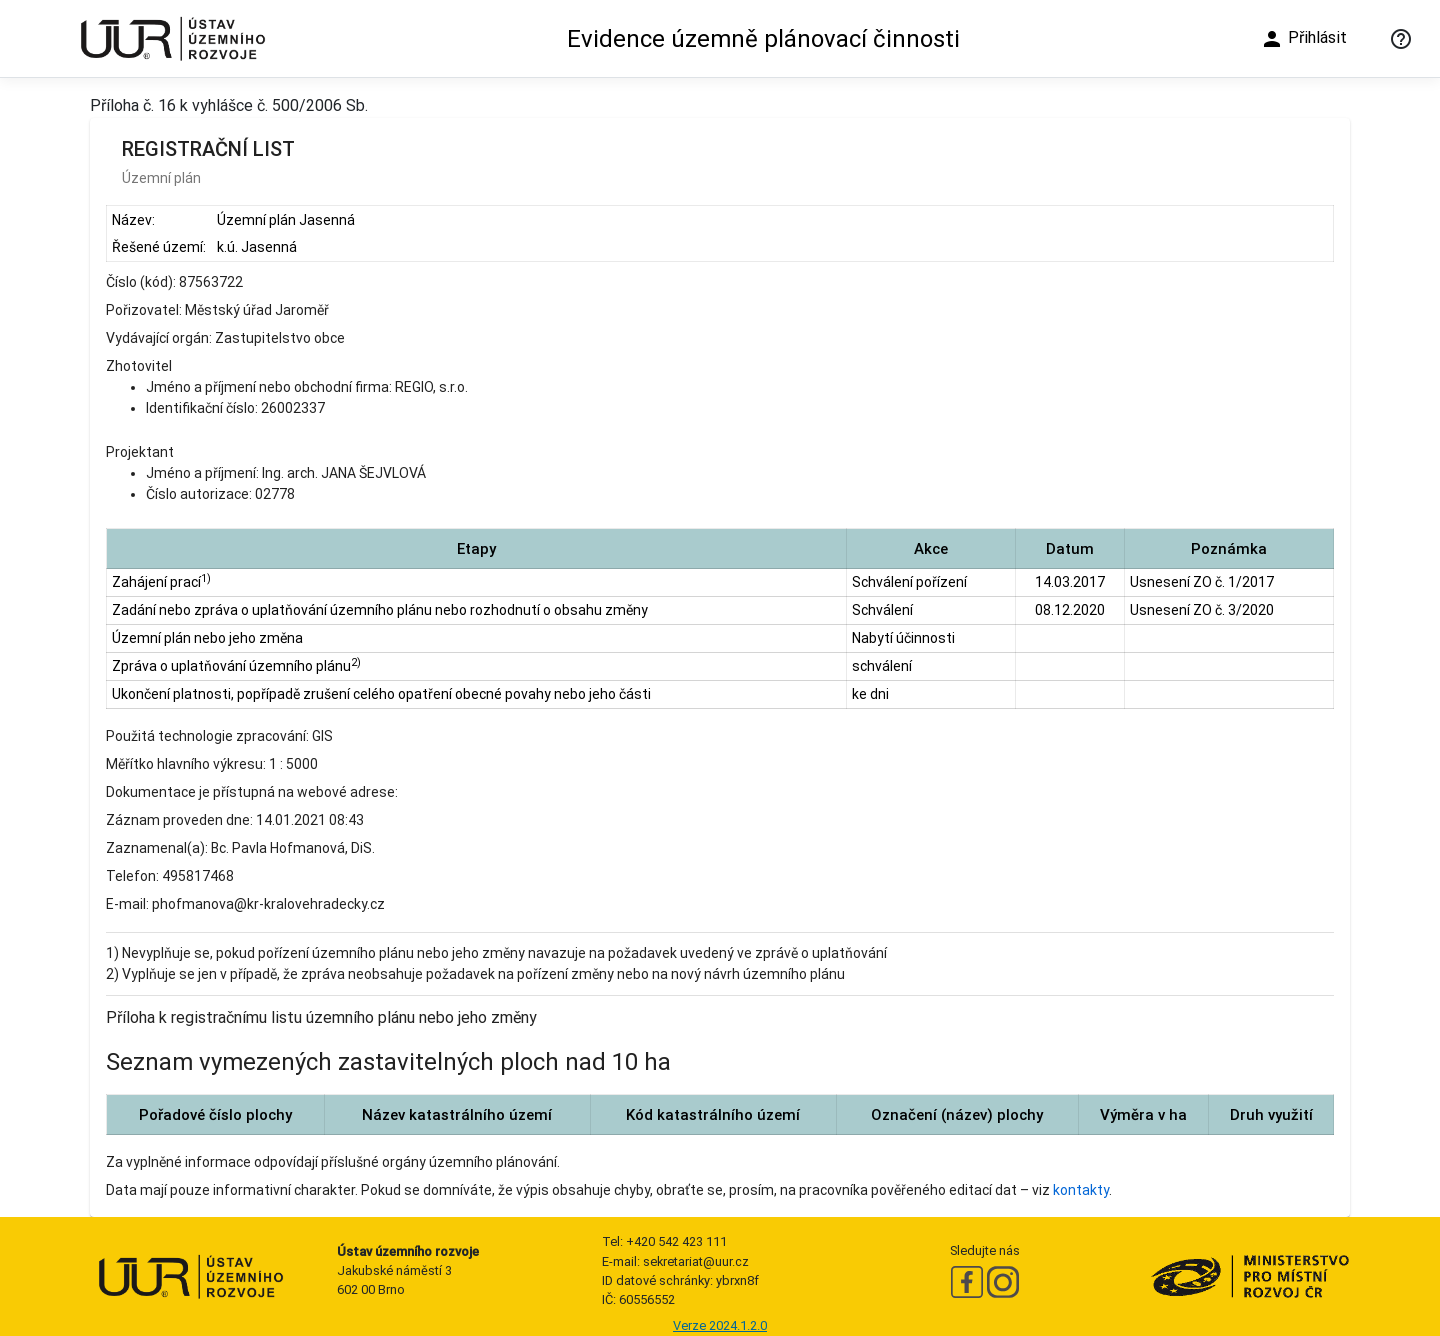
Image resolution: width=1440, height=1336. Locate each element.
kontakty (1081, 1190)
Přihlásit (1303, 39)
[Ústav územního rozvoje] (172, 38)
